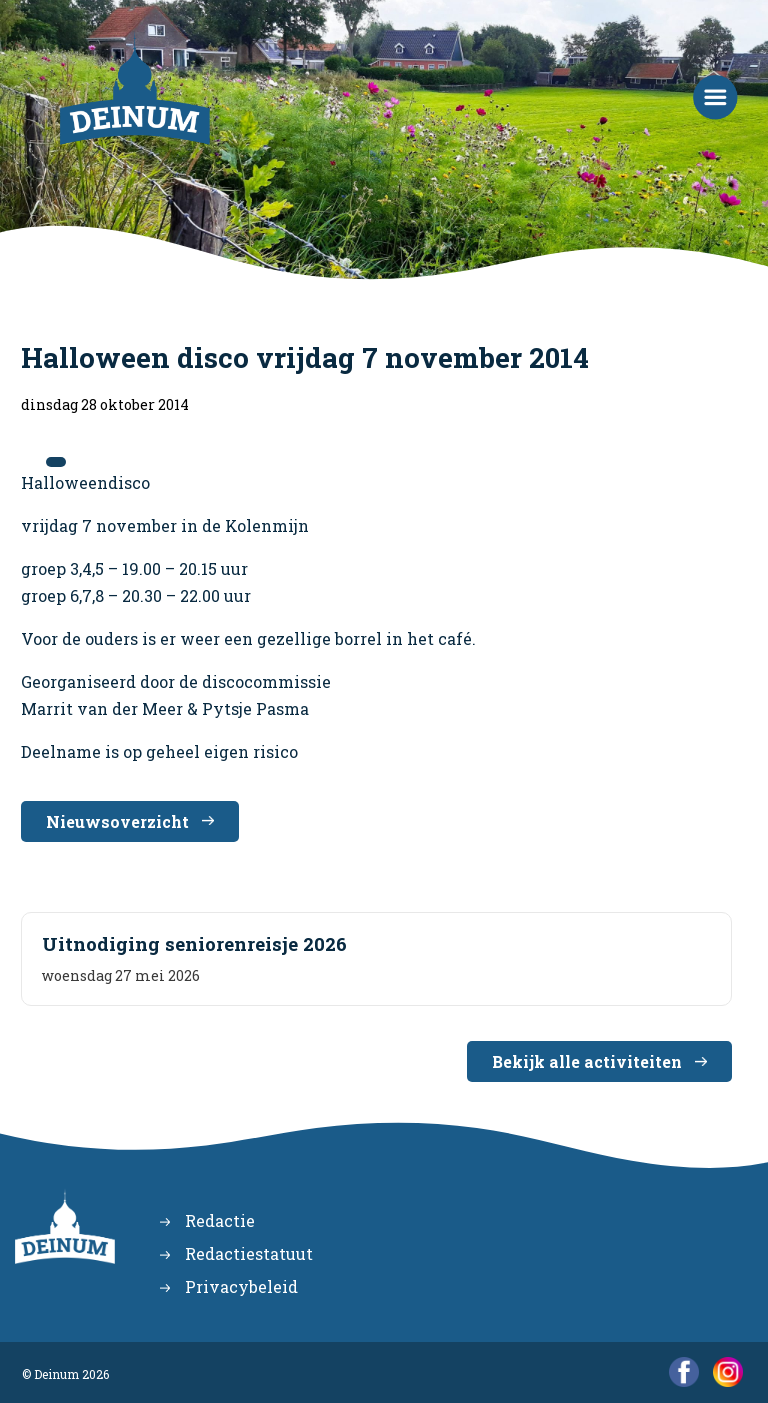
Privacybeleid (241, 1286)
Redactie (220, 1220)
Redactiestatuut (249, 1253)
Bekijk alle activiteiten (587, 1061)
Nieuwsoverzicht (117, 821)
